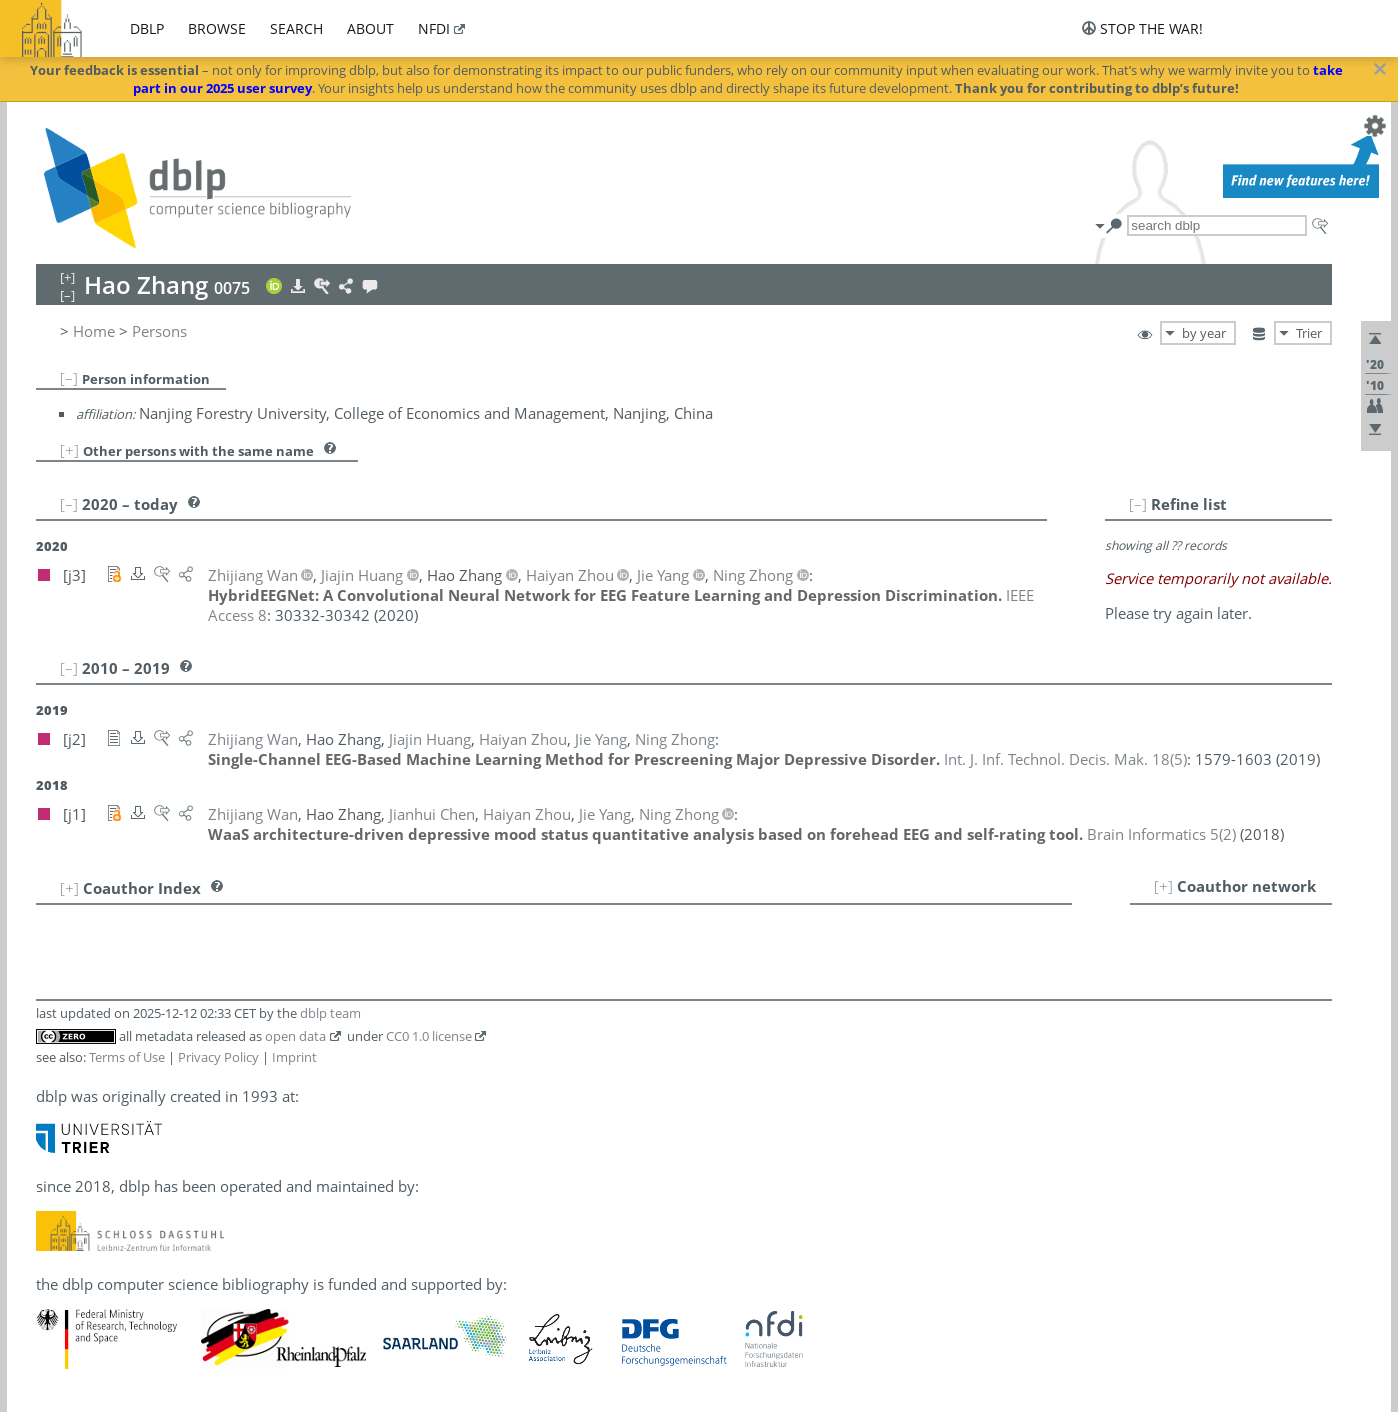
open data (295, 1036)
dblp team (330, 1013)
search (296, 28)
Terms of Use (127, 1057)
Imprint (294, 1057)
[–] (69, 378)
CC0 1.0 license (429, 1036)
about (370, 28)
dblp (147, 28)
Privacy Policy (218, 1057)
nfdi (434, 28)
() (1065, 759)
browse (217, 28)
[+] (69, 450)
